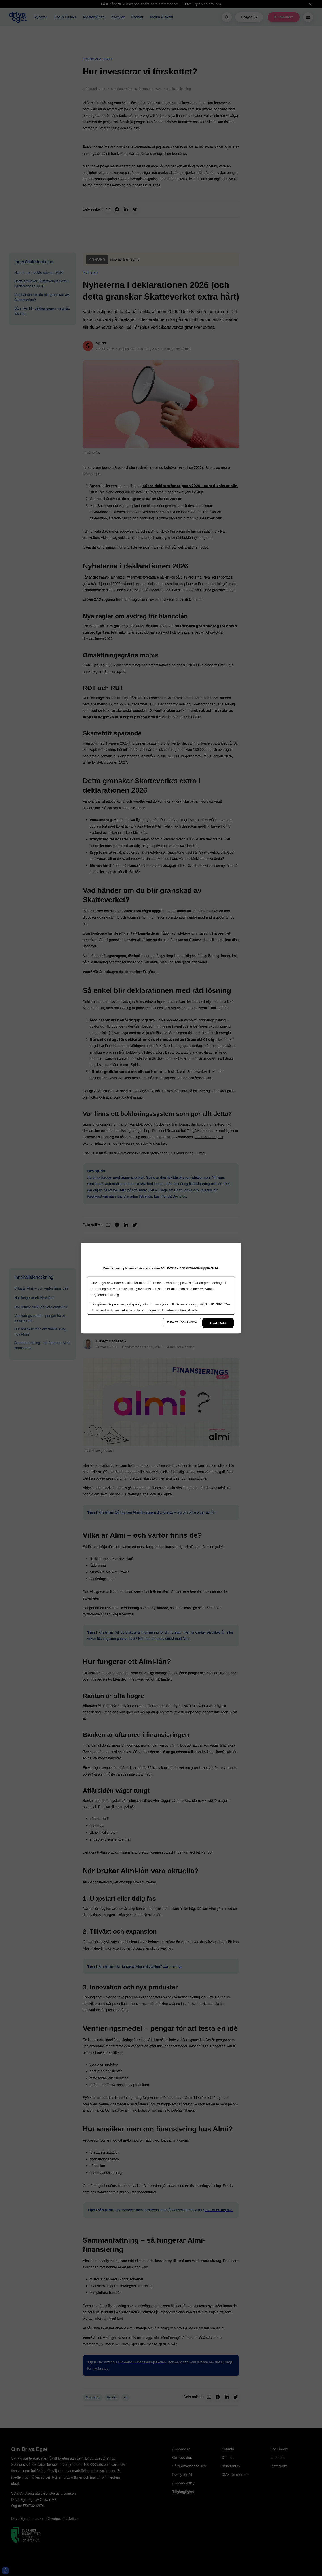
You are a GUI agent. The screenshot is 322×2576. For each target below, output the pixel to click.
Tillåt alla (218, 1323)
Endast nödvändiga (182, 1322)
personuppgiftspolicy (127, 1304)
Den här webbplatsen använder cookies (131, 1268)
